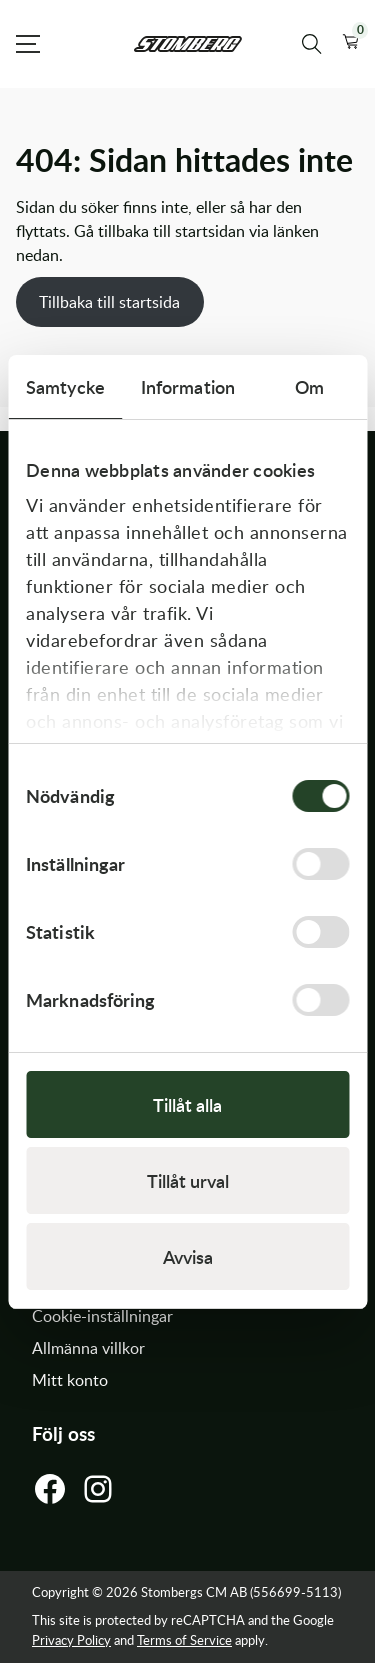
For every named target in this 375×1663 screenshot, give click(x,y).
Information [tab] (188, 386)
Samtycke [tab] (65, 386)
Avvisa (188, 1256)
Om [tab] (309, 386)
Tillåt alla (187, 1104)
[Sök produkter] (312, 44)
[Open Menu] (28, 44)
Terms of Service (184, 1640)
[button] (350, 44)
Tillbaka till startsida (109, 302)
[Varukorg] (350, 44)
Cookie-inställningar (102, 1316)
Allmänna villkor (88, 1348)
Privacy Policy (71, 1640)
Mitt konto (70, 1380)
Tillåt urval (188, 1180)
